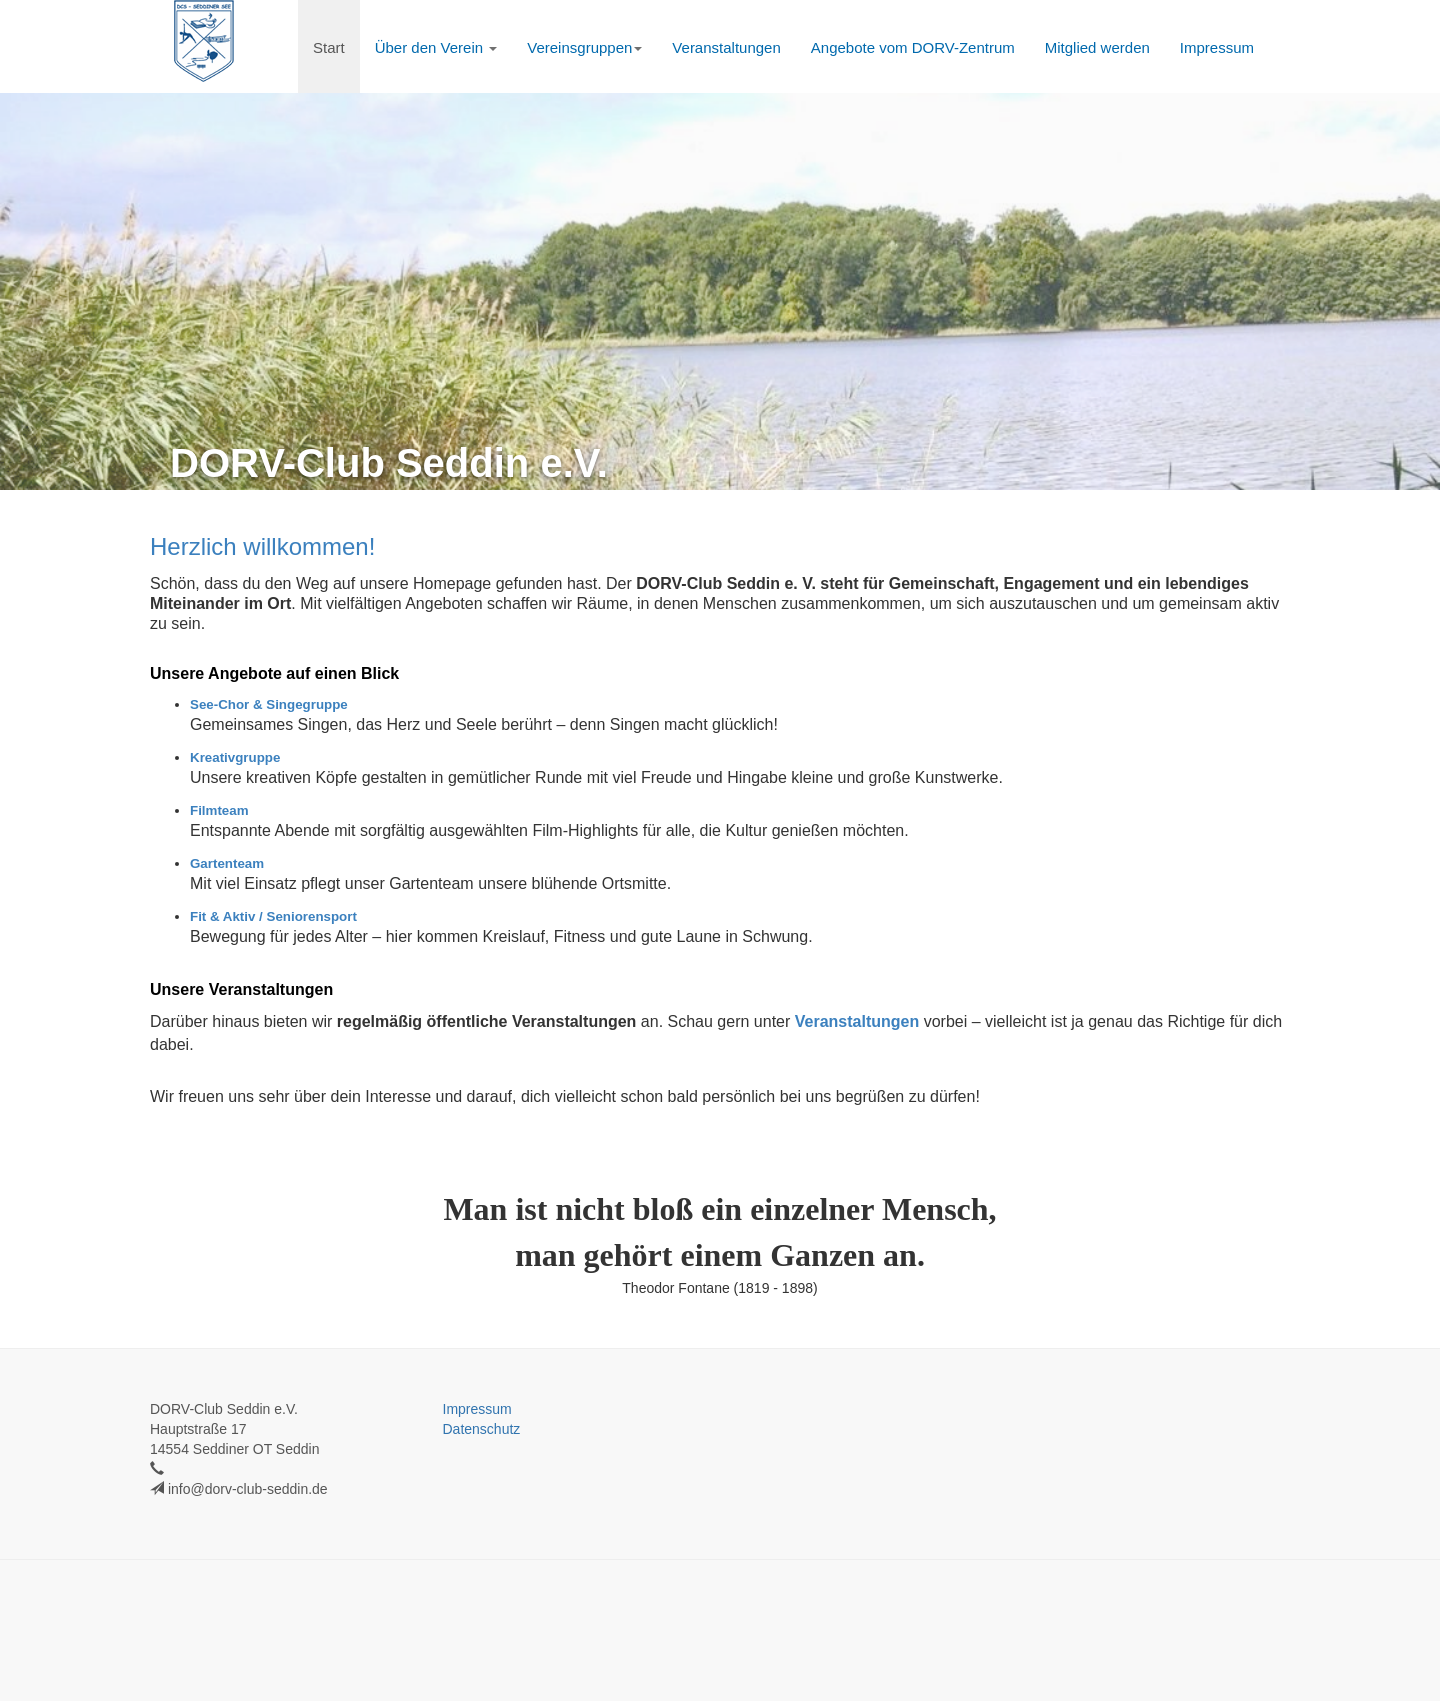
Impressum (1217, 47)
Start (329, 47)
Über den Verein (436, 47)
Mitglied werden (1097, 47)
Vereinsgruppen (584, 47)
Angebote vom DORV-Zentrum (913, 47)
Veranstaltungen (726, 47)
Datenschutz (482, 1429)
